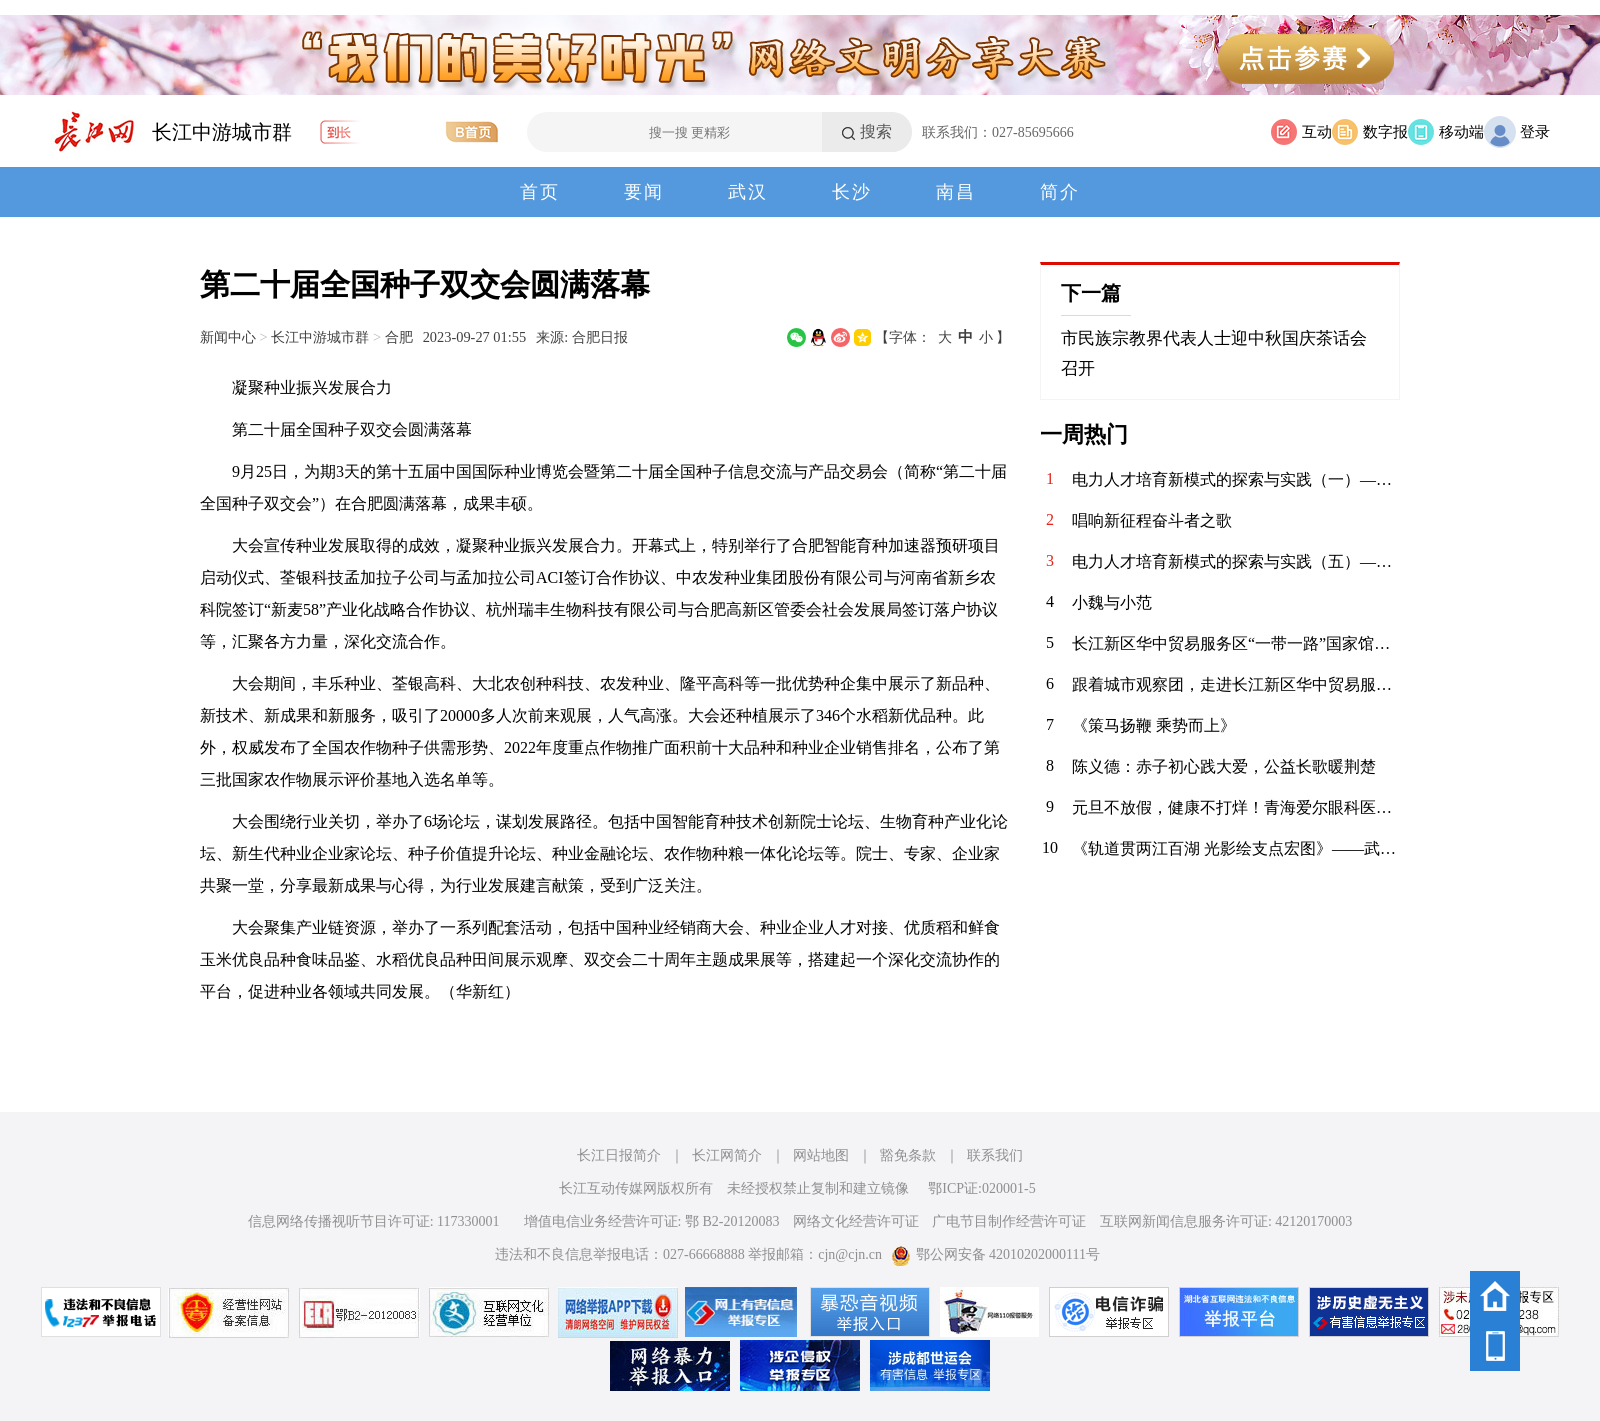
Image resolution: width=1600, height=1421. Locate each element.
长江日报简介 (619, 1155)
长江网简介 (727, 1155)
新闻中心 (228, 337)
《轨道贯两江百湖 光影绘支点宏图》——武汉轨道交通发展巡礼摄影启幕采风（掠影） (1236, 848)
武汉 (748, 192)
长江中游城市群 (222, 132)
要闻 (644, 192)
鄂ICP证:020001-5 (981, 1188)
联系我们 (995, 1155)
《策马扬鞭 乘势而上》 (1154, 725)
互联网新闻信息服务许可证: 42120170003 (1226, 1221)
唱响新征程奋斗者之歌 (1152, 520)
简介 (1060, 192)
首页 (540, 192)
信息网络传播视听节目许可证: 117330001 (374, 1221)
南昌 (956, 192)
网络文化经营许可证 (856, 1221)
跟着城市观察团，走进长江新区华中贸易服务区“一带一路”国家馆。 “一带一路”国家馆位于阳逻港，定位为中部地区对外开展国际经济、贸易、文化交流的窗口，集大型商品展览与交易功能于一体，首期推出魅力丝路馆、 (1236, 684)
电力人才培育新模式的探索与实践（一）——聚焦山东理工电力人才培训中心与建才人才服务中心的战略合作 (1236, 479)
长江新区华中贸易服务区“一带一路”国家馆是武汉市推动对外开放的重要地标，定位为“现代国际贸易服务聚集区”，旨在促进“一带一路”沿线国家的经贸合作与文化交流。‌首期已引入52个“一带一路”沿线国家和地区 (1236, 643)
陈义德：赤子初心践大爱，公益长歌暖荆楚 (1224, 766)
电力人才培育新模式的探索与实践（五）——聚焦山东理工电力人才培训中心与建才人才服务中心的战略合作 (1236, 561)
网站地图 (821, 1155)
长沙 (852, 192)
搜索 (876, 131)
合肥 (399, 337)
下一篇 (1091, 293)
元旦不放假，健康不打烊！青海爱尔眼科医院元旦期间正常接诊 (1236, 807)
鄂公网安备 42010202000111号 (995, 1254)
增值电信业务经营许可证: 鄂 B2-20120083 (652, 1221)
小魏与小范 (1112, 602)
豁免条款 (908, 1155)
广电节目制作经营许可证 (1009, 1221)
